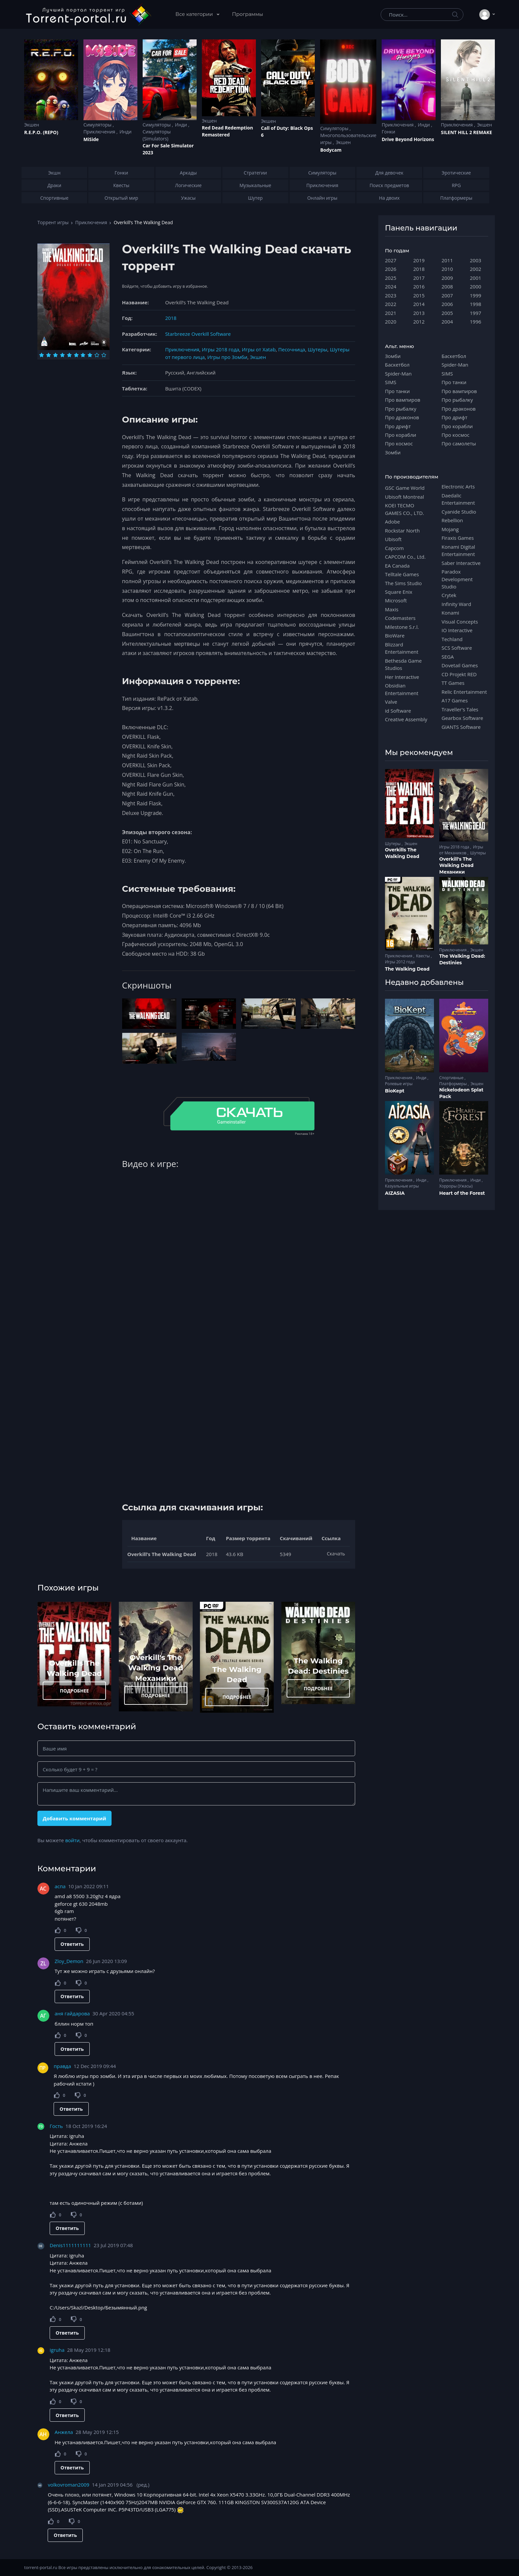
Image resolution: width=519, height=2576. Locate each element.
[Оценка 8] (90, 355)
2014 (419, 304)
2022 (390, 304)
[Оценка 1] (41, 355)
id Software (398, 710)
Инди (125, 131)
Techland (452, 639)
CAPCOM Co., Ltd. (405, 556)
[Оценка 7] (83, 355)
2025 (390, 278)
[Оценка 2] (48, 355)
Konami (450, 612)
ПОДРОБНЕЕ (74, 1691)
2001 (475, 278)
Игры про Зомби (227, 357)
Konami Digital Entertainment (458, 550)
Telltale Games (402, 574)
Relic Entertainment (464, 691)
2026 (390, 269)
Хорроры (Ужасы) (456, 1186)
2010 (447, 269)
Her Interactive (402, 677)
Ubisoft (393, 539)
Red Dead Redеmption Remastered (227, 131)
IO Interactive (457, 630)
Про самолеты (459, 443)
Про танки (397, 391)
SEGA (448, 656)
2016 (419, 286)
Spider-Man (398, 373)
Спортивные (451, 1078)
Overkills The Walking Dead (402, 853)
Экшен (31, 125)
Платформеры (453, 1083)
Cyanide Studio (459, 511)
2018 (170, 318)
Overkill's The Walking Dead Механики (155, 1668)
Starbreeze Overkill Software (198, 333)
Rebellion (452, 520)
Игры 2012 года (400, 962)
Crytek (449, 595)
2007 (447, 295)
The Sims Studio (403, 583)
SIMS (390, 382)
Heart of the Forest (462, 1193)
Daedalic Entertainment (458, 499)
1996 (475, 321)
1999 (475, 295)
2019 (419, 260)
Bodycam (330, 150)
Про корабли (400, 434)
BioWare (394, 635)
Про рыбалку (400, 408)
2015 (419, 295)
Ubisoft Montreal (404, 496)
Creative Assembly (406, 719)
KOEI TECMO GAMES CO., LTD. (404, 509)
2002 (475, 269)
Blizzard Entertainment (401, 648)
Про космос (399, 443)
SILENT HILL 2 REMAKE (466, 132)
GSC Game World (405, 487)
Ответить (72, 1944)
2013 (419, 313)
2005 (447, 313)
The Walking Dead (407, 969)
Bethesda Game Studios (403, 664)
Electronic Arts (458, 486)
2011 (447, 260)
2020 (390, 321)
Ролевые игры (398, 1083)
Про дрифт (398, 426)
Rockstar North (402, 530)
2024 (390, 286)
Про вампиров (402, 399)
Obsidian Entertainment (401, 689)
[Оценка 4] (62, 355)
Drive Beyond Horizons (408, 139)
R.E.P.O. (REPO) (41, 132)
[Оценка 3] (55, 355)
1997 (475, 313)
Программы (247, 14)
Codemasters (400, 618)
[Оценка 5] (69, 355)
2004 (447, 321)
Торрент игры (53, 222)
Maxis (392, 609)
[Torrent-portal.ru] (88, 14)
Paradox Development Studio (457, 579)
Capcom (394, 548)
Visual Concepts (460, 621)
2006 (447, 304)
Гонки (388, 131)
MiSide (91, 139)
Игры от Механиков (461, 850)
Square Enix (398, 591)
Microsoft (396, 600)
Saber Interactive (461, 563)
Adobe (392, 521)
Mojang (450, 529)
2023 (390, 295)
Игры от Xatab (259, 349)
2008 (447, 286)
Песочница (291, 349)
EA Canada (397, 565)
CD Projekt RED (459, 674)
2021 (390, 313)
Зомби (393, 356)
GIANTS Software (461, 727)
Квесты (423, 956)
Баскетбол (397, 364)
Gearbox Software (462, 718)
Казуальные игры (402, 1186)
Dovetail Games (460, 665)
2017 (419, 278)
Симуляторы (98, 125)
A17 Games (455, 700)
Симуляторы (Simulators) (157, 135)
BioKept (394, 1091)
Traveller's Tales (460, 709)
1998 (475, 304)
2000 (475, 286)
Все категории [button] (194, 14)
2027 (390, 260)
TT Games (453, 683)
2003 (475, 260)
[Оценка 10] (104, 355)
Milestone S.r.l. (402, 627)
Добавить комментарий (74, 1818)
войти (72, 1840)
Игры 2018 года (220, 349)
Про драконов (402, 417)
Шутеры (317, 349)
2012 (419, 321)
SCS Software (457, 647)
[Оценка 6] (76, 355)
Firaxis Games (458, 537)
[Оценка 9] (97, 355)
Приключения (100, 131)
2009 (447, 278)
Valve (391, 701)
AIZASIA (395, 1193)
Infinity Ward (456, 604)
